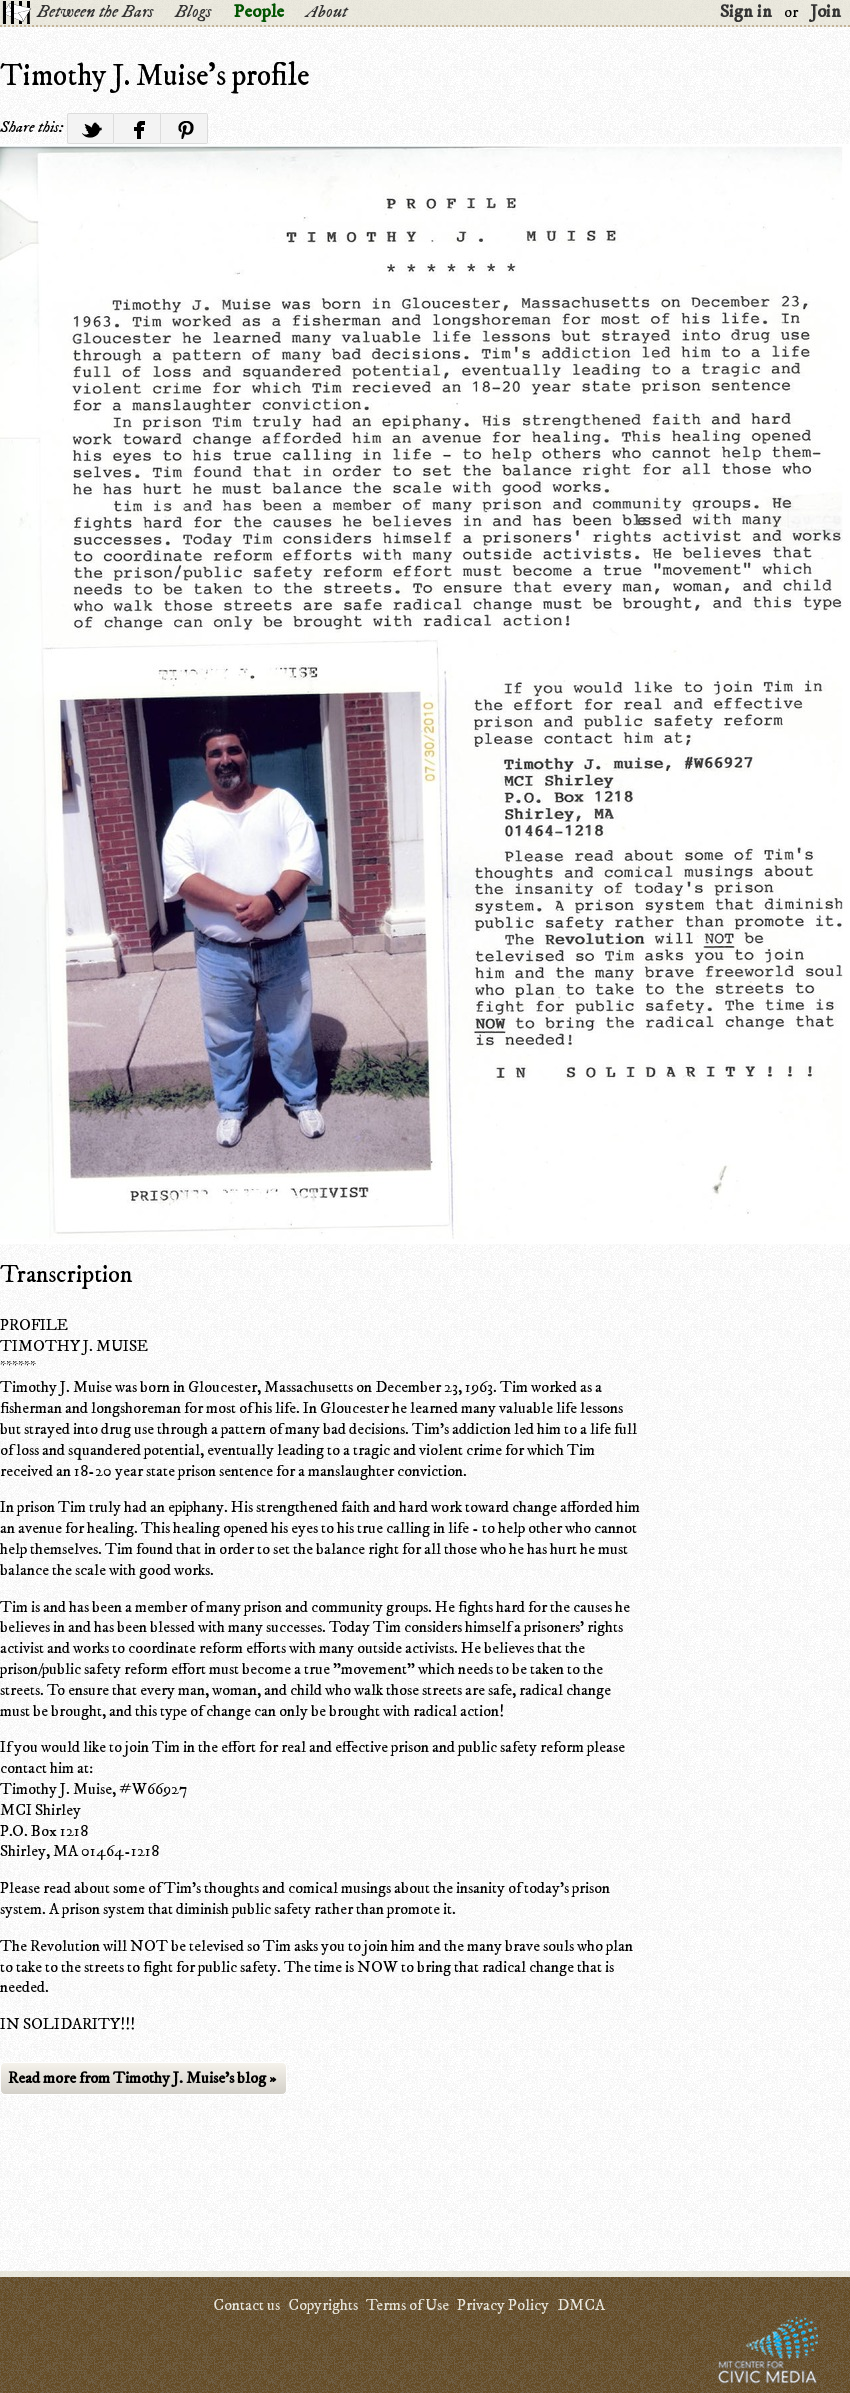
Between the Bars (95, 12)
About (326, 12)
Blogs (193, 12)
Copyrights (323, 2305)
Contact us (246, 2305)
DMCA (581, 2305)
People (258, 12)
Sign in (746, 12)
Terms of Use (407, 2305)
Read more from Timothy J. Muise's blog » (142, 2078)
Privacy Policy (503, 2305)
